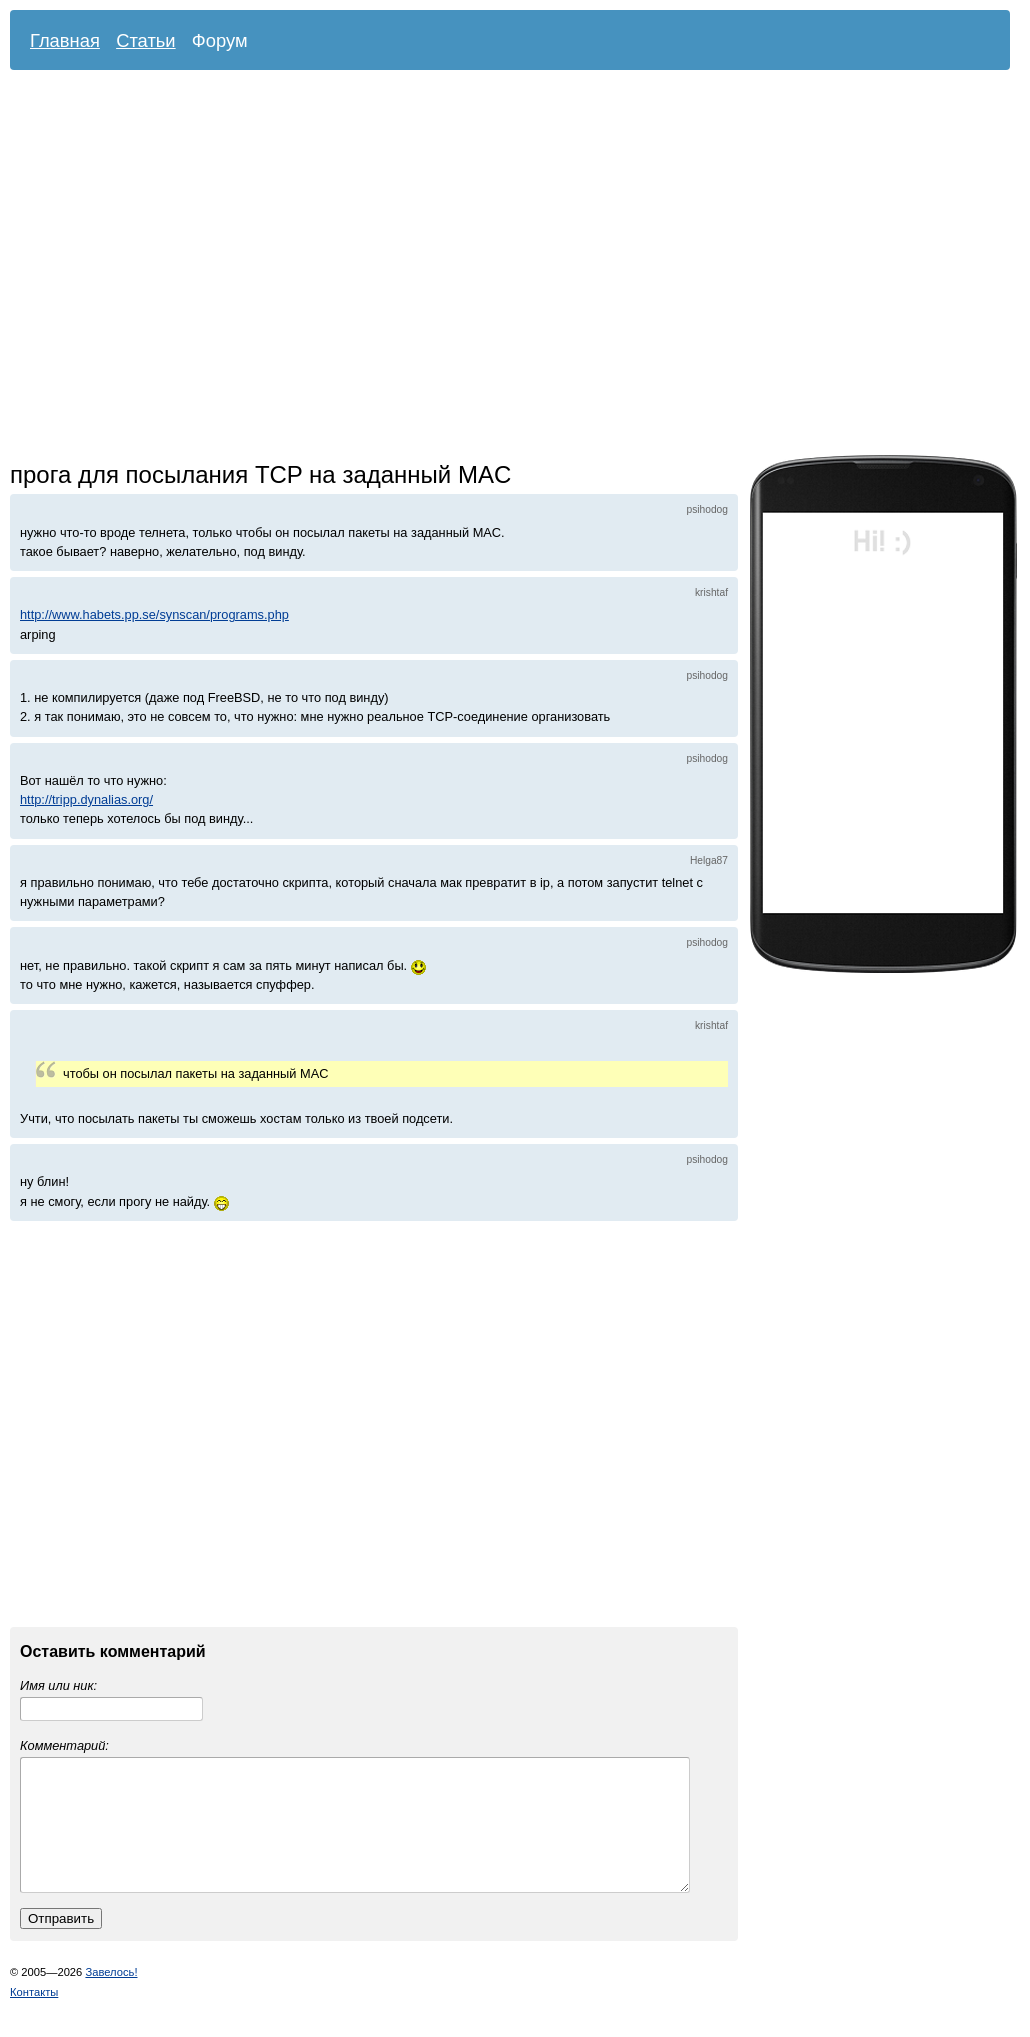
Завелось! (111, 1996)
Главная (65, 40)
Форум (220, 40)
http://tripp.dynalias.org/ (86, 799)
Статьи (146, 40)
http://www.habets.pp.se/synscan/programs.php (154, 614)
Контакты (34, 2016)
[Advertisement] (187, 267)
